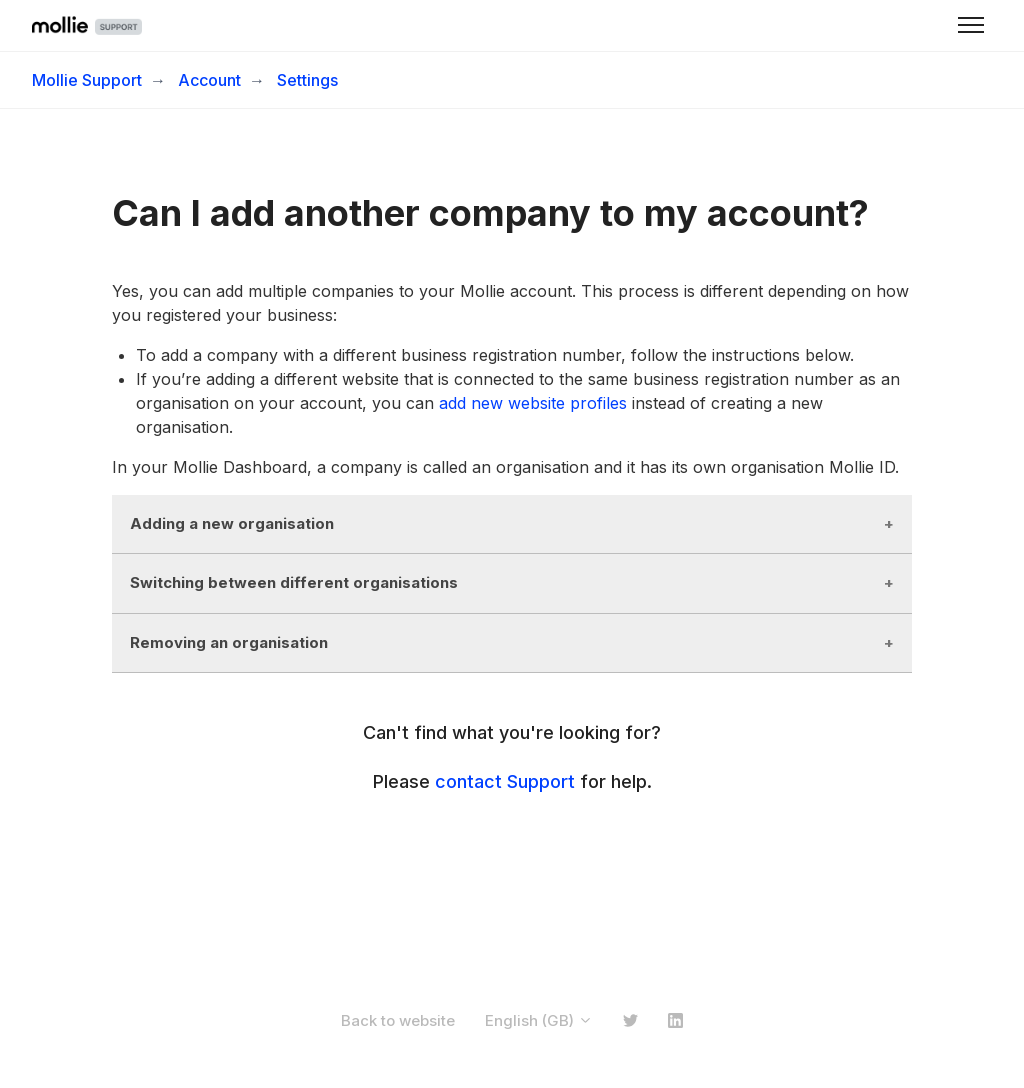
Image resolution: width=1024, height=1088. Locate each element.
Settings (307, 80)
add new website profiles (533, 403)
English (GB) (539, 1020)
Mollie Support (87, 80)
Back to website (398, 1020)
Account (209, 80)
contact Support (505, 781)
